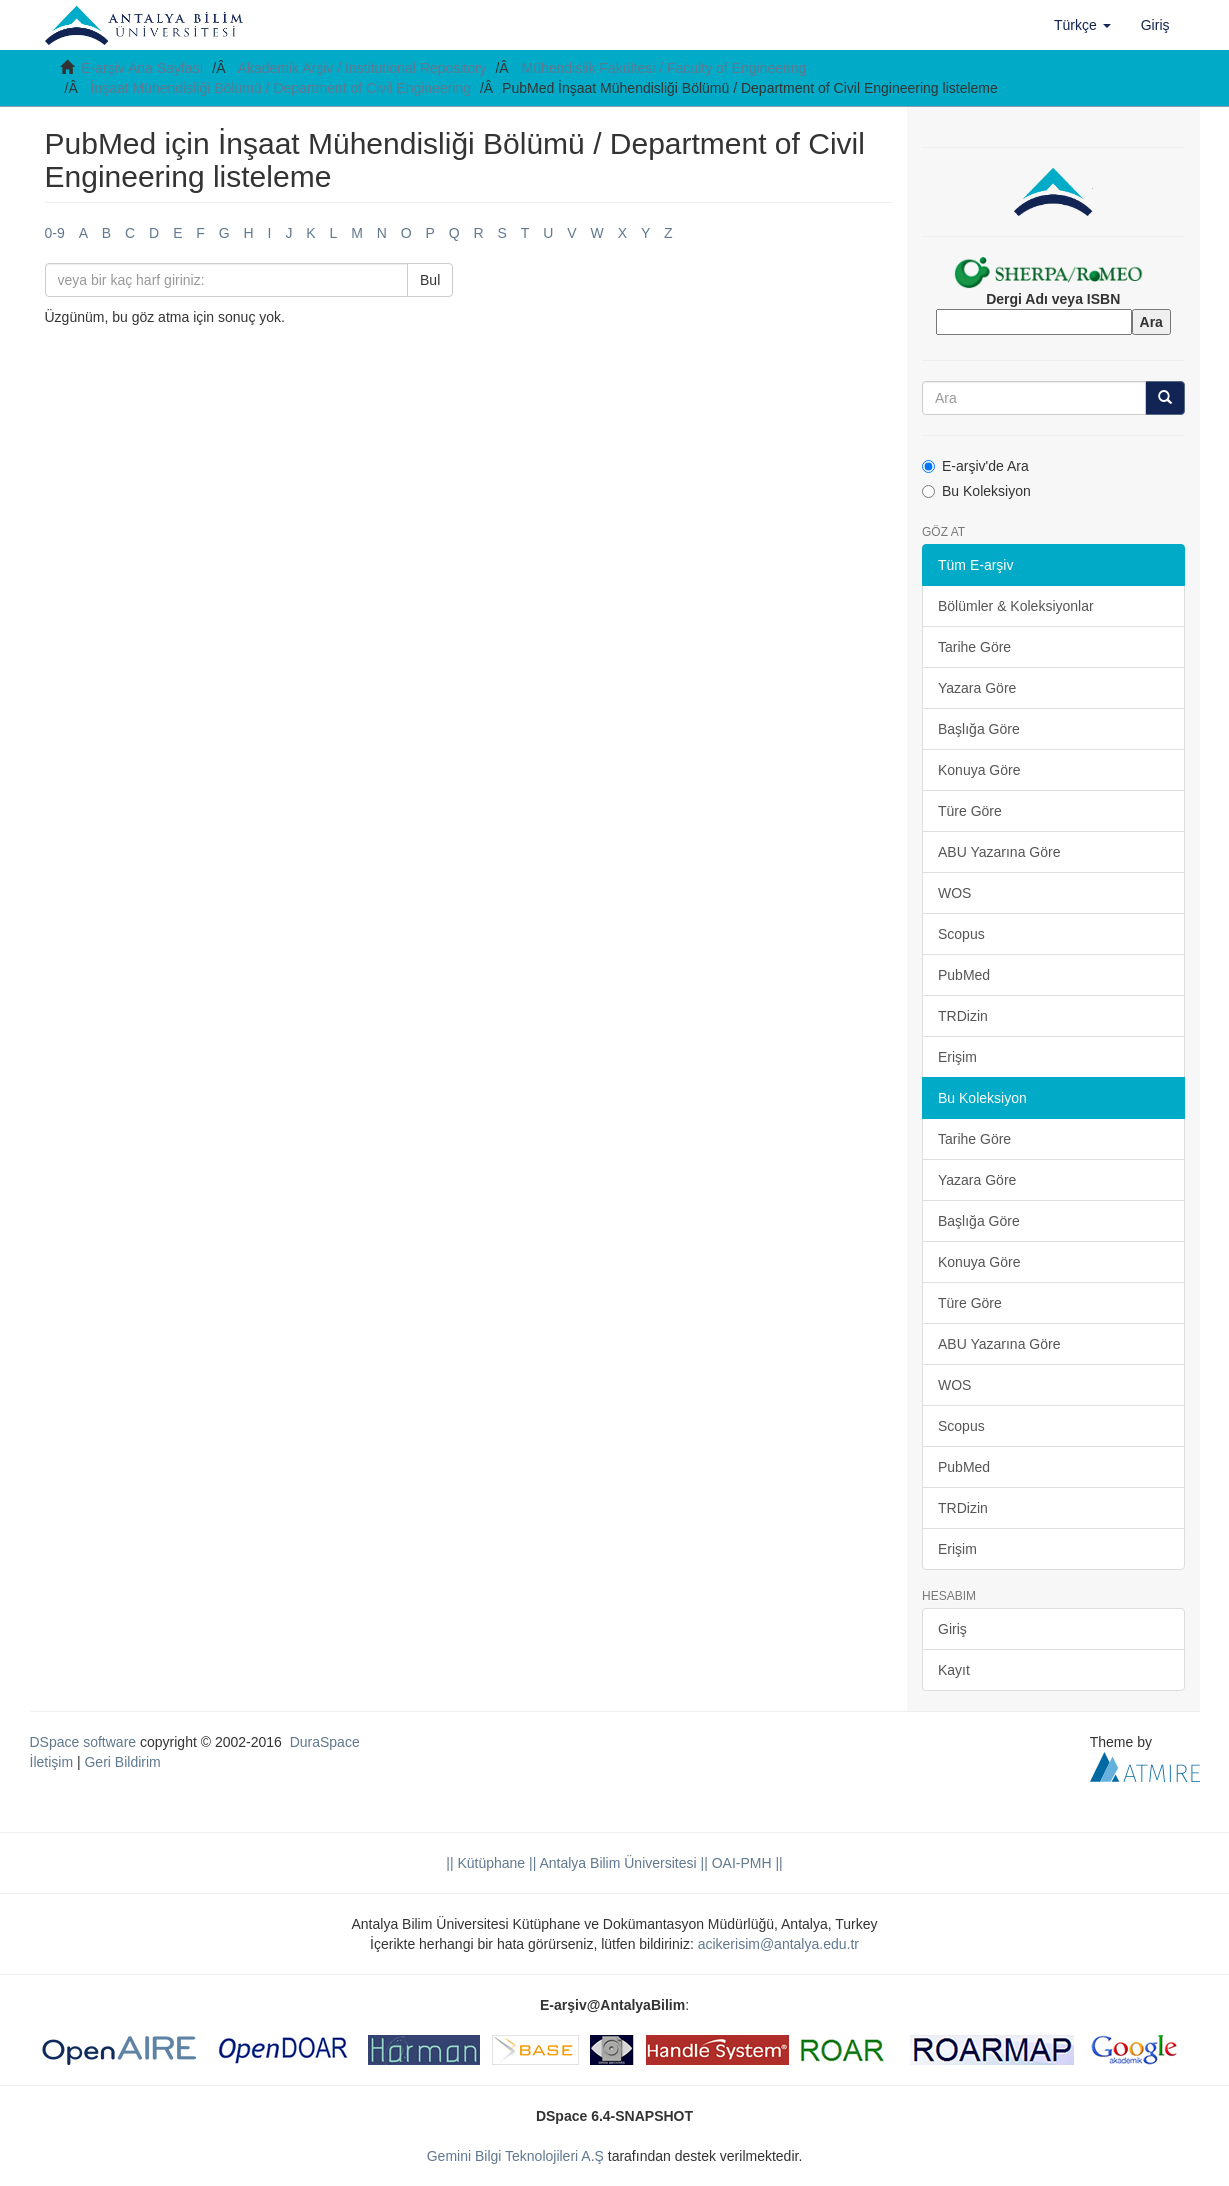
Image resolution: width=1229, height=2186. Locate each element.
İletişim (52, 1762)
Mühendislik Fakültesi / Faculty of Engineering (664, 68)
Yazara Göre (977, 688)
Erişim (957, 1057)
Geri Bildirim (122, 1762)
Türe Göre (970, 811)
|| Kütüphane (485, 1863)
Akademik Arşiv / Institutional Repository (362, 68)
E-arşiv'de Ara (975, 466)
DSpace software (83, 1742)
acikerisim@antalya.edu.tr (778, 1944)
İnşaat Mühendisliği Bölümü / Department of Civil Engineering (281, 88)
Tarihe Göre (974, 647)
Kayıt (954, 1670)
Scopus (961, 934)
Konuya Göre (979, 770)
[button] (1082, 25)
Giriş (952, 1629)
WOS (954, 893)
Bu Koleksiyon (976, 491)
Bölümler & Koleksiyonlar (1016, 606)
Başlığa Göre (979, 729)
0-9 (55, 233)
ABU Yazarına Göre (999, 852)
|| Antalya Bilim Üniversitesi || (616, 1863)
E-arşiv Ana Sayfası (142, 68)
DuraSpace (325, 1742)
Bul (430, 280)
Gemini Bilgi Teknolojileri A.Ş (515, 2156)
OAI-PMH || (745, 1863)
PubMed (964, 975)
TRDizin (963, 1016)
